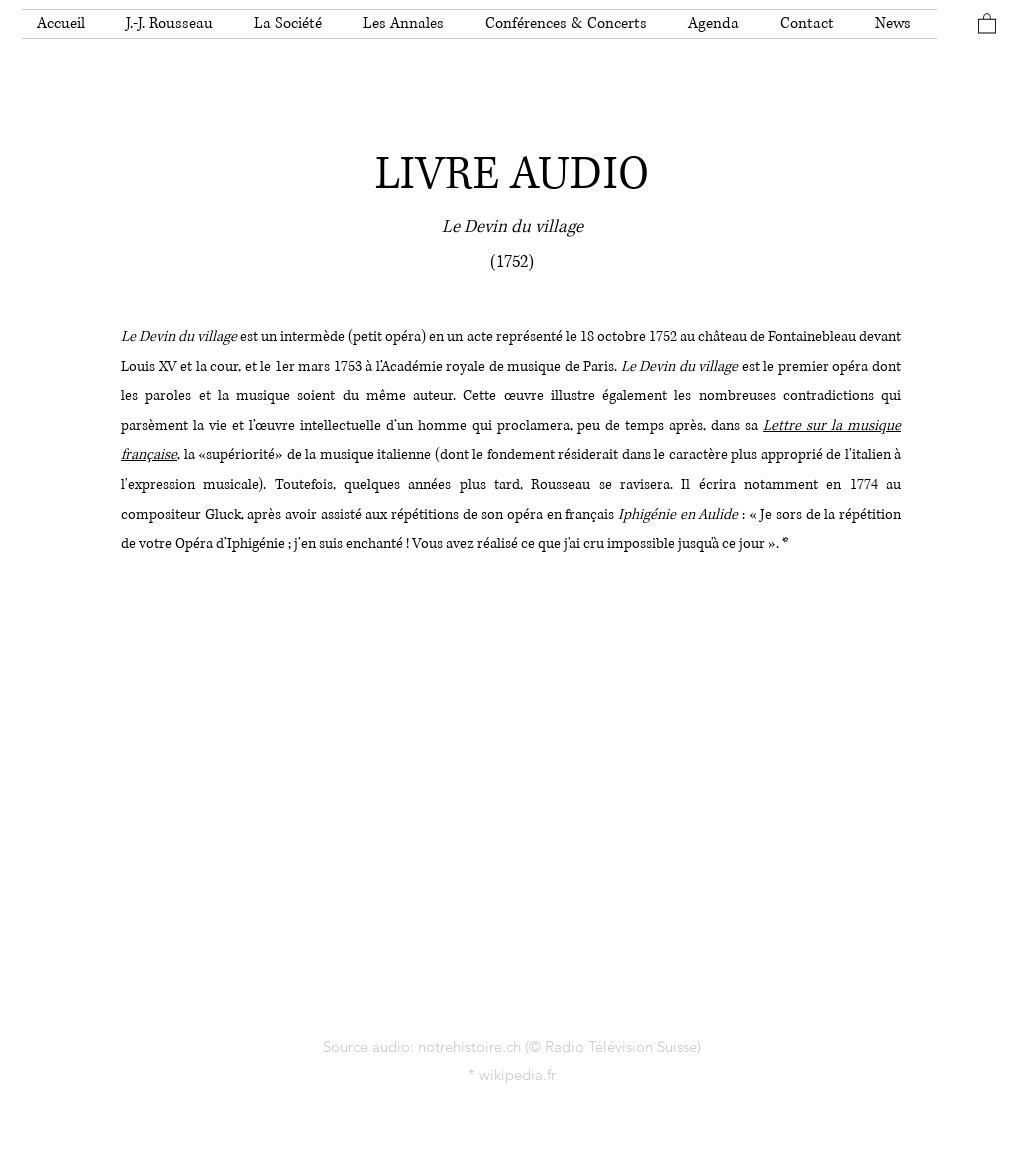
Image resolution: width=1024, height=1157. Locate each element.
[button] (175, 24)
